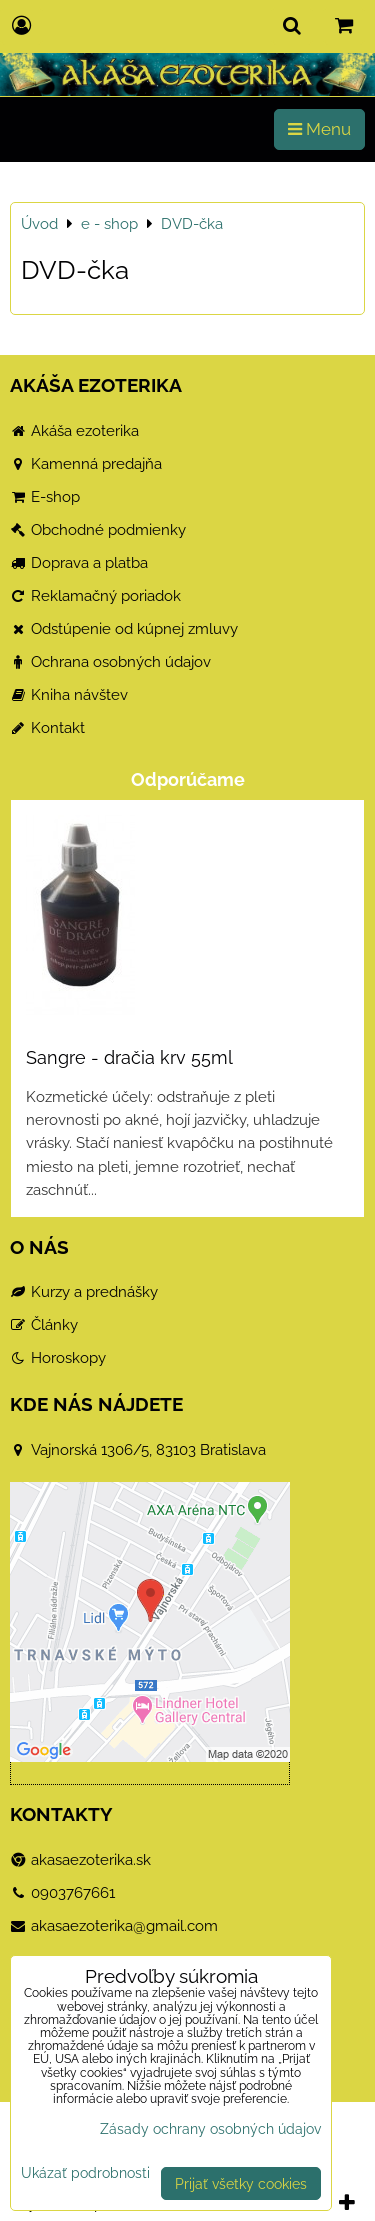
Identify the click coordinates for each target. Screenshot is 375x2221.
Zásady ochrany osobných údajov (210, 2128)
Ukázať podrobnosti (85, 2173)
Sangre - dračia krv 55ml (129, 1057)
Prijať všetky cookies (241, 2183)
